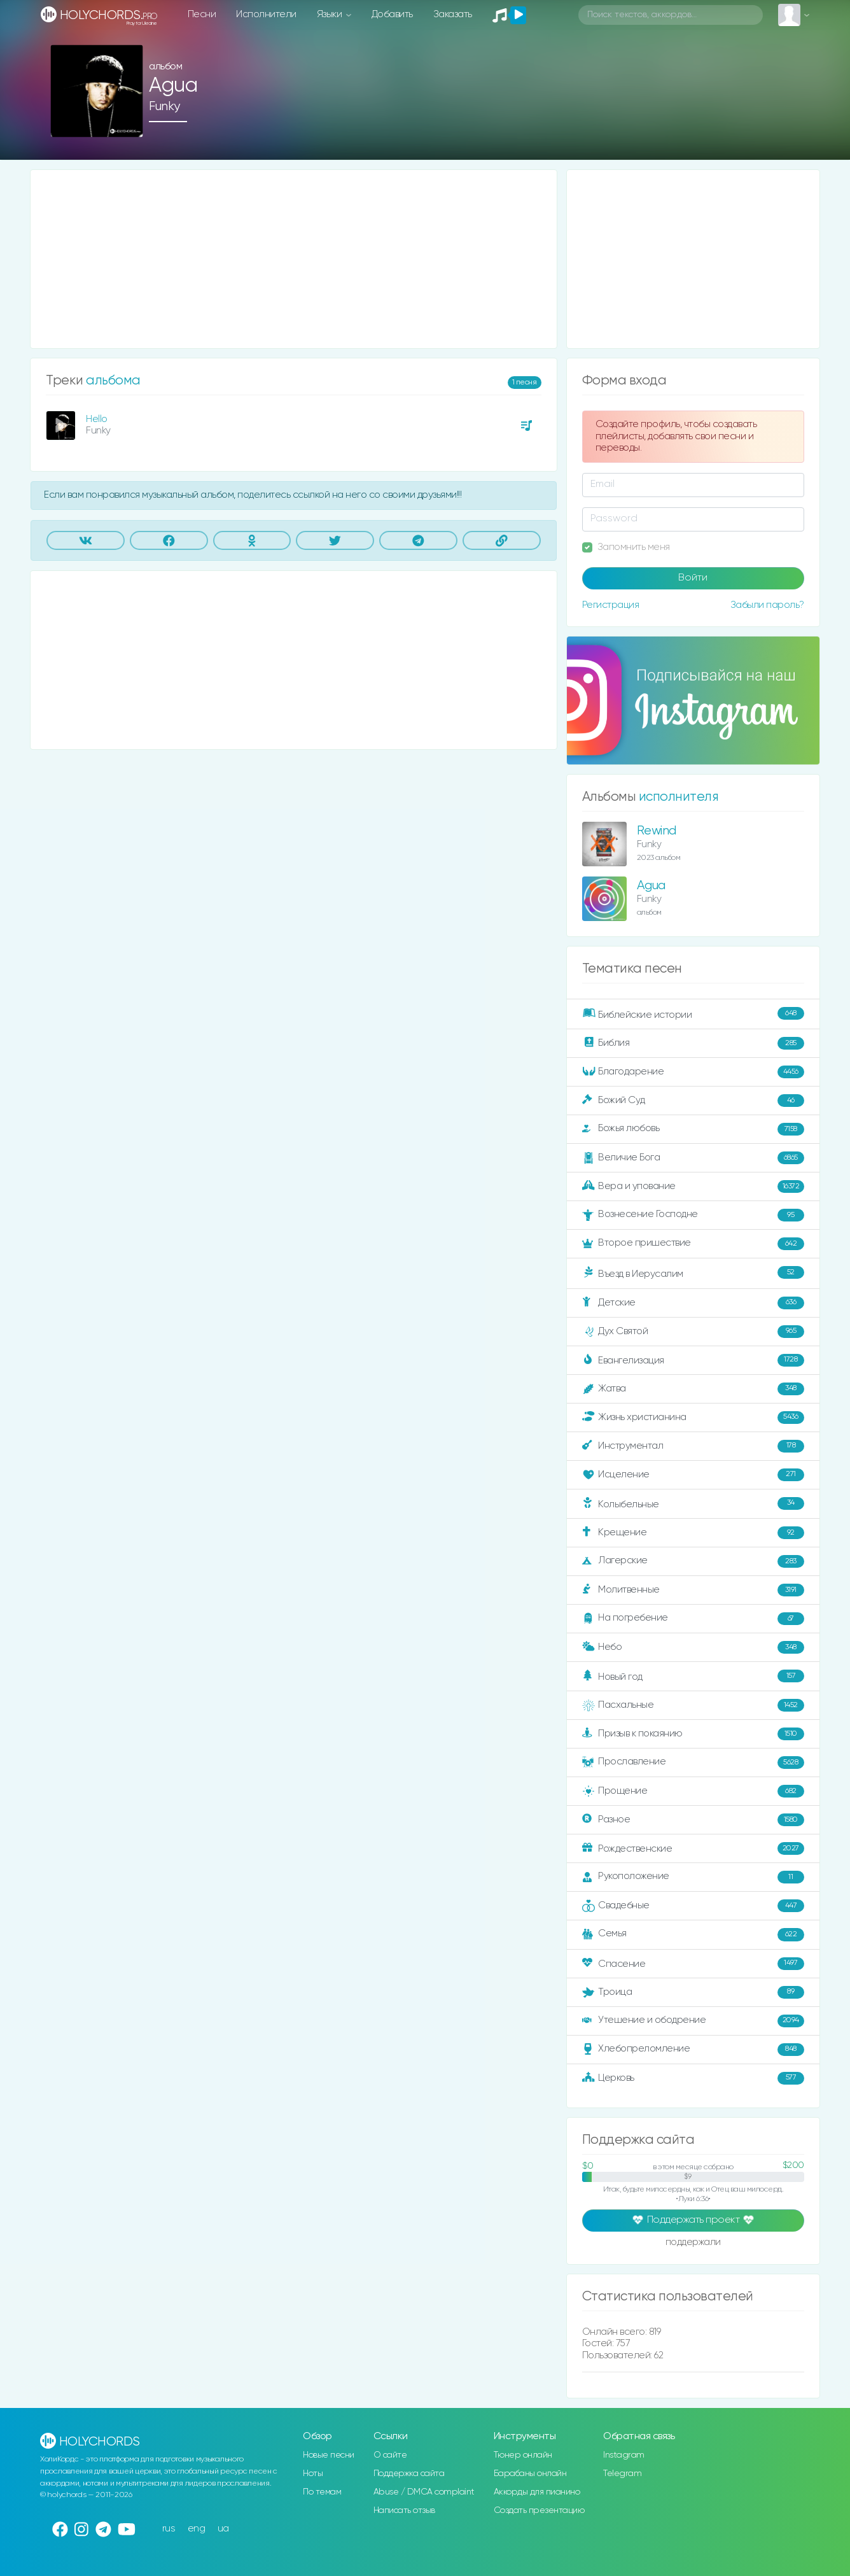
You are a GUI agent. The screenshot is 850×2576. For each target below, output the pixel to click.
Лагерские (693, 1561)
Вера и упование (693, 1186)
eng (197, 2528)
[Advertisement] (294, 259)
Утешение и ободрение (693, 2021)
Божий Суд (693, 1100)
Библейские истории (693, 1014)
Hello (97, 419)
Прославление (693, 1762)
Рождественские (693, 1848)
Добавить (392, 14)
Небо (693, 1647)
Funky (164, 106)
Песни (202, 14)
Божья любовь (693, 1129)
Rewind (656, 831)
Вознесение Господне (693, 1215)
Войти (692, 578)
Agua (651, 885)
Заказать (452, 14)
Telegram (622, 2473)
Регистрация (610, 605)
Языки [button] (330, 14)
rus (169, 2528)
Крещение (693, 1532)
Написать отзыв (404, 2510)
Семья (693, 1934)
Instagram (623, 2455)
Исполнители (266, 14)
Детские (693, 1303)
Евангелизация (693, 1360)
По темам (322, 2492)
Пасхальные (693, 1705)
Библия (693, 1043)
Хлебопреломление (693, 2049)
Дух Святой (693, 1331)
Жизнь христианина (693, 1417)
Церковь (693, 2078)
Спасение (693, 1963)
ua (223, 2528)
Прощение (693, 1791)
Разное (693, 1819)
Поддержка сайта (409, 2473)
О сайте (390, 2455)
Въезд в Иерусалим (693, 1273)
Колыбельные (693, 1503)
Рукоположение (693, 1877)
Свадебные (693, 1905)
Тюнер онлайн (523, 2455)
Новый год (693, 1676)
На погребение (693, 1618)
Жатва (693, 1389)
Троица (693, 1992)
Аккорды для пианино (537, 2492)
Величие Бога (693, 1157)
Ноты (313, 2473)
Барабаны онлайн (530, 2473)
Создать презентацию (539, 2510)
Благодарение (693, 1072)
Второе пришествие (693, 1243)
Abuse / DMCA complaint (424, 2492)
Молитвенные (693, 1590)
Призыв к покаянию (693, 1734)
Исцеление (693, 1474)
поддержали (693, 2243)
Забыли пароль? (767, 605)
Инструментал (693, 1446)
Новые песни (328, 2455)
